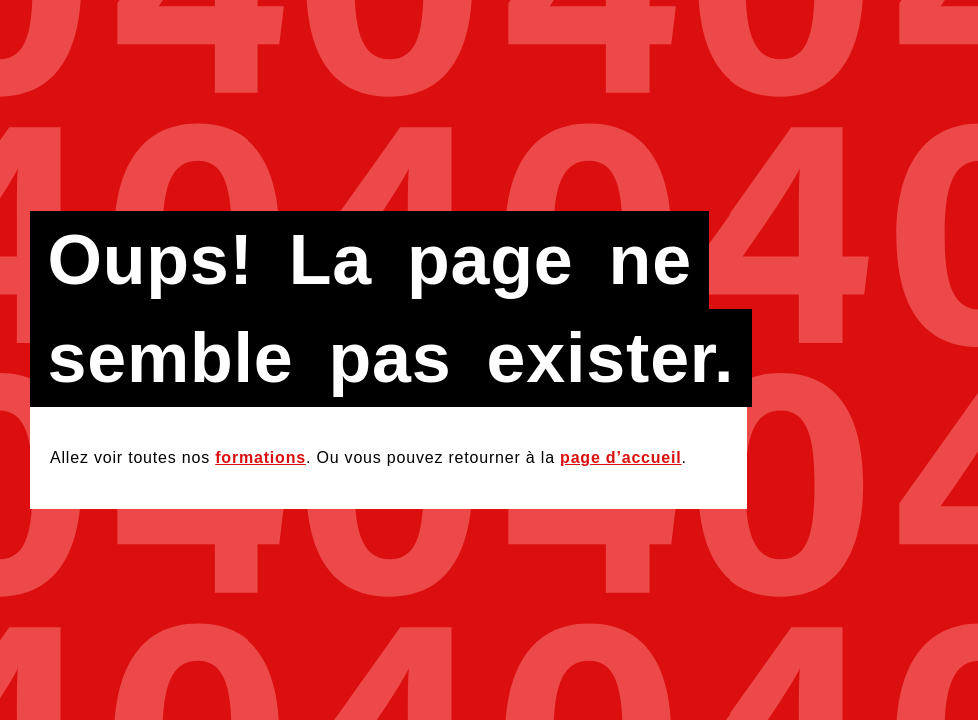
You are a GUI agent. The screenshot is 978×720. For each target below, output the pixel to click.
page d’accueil (620, 457)
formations (260, 457)
